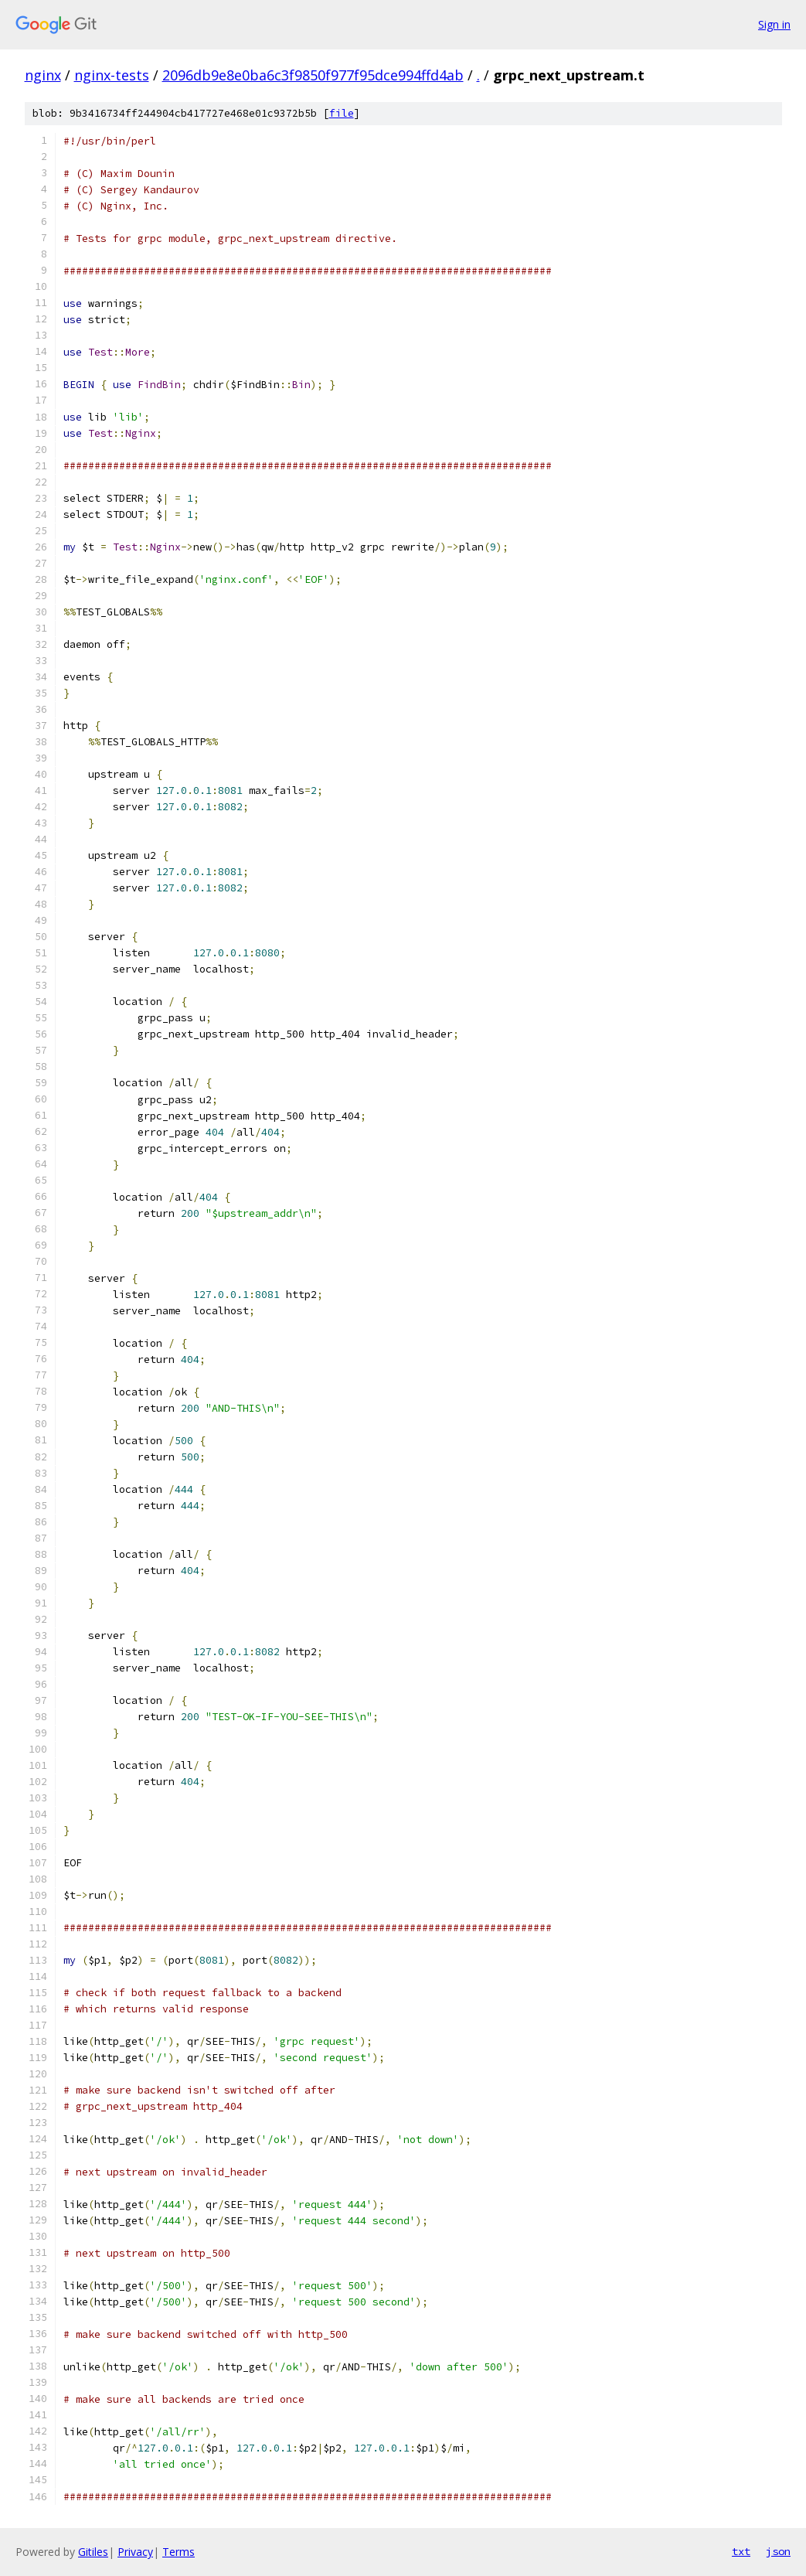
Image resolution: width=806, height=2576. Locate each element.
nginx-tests (111, 75)
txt (741, 2551)
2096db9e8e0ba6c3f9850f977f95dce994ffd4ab (313, 75)
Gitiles (93, 2551)
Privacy (135, 2551)
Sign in (774, 24)
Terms (178, 2551)
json (778, 2551)
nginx (43, 75)
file (341, 113)
